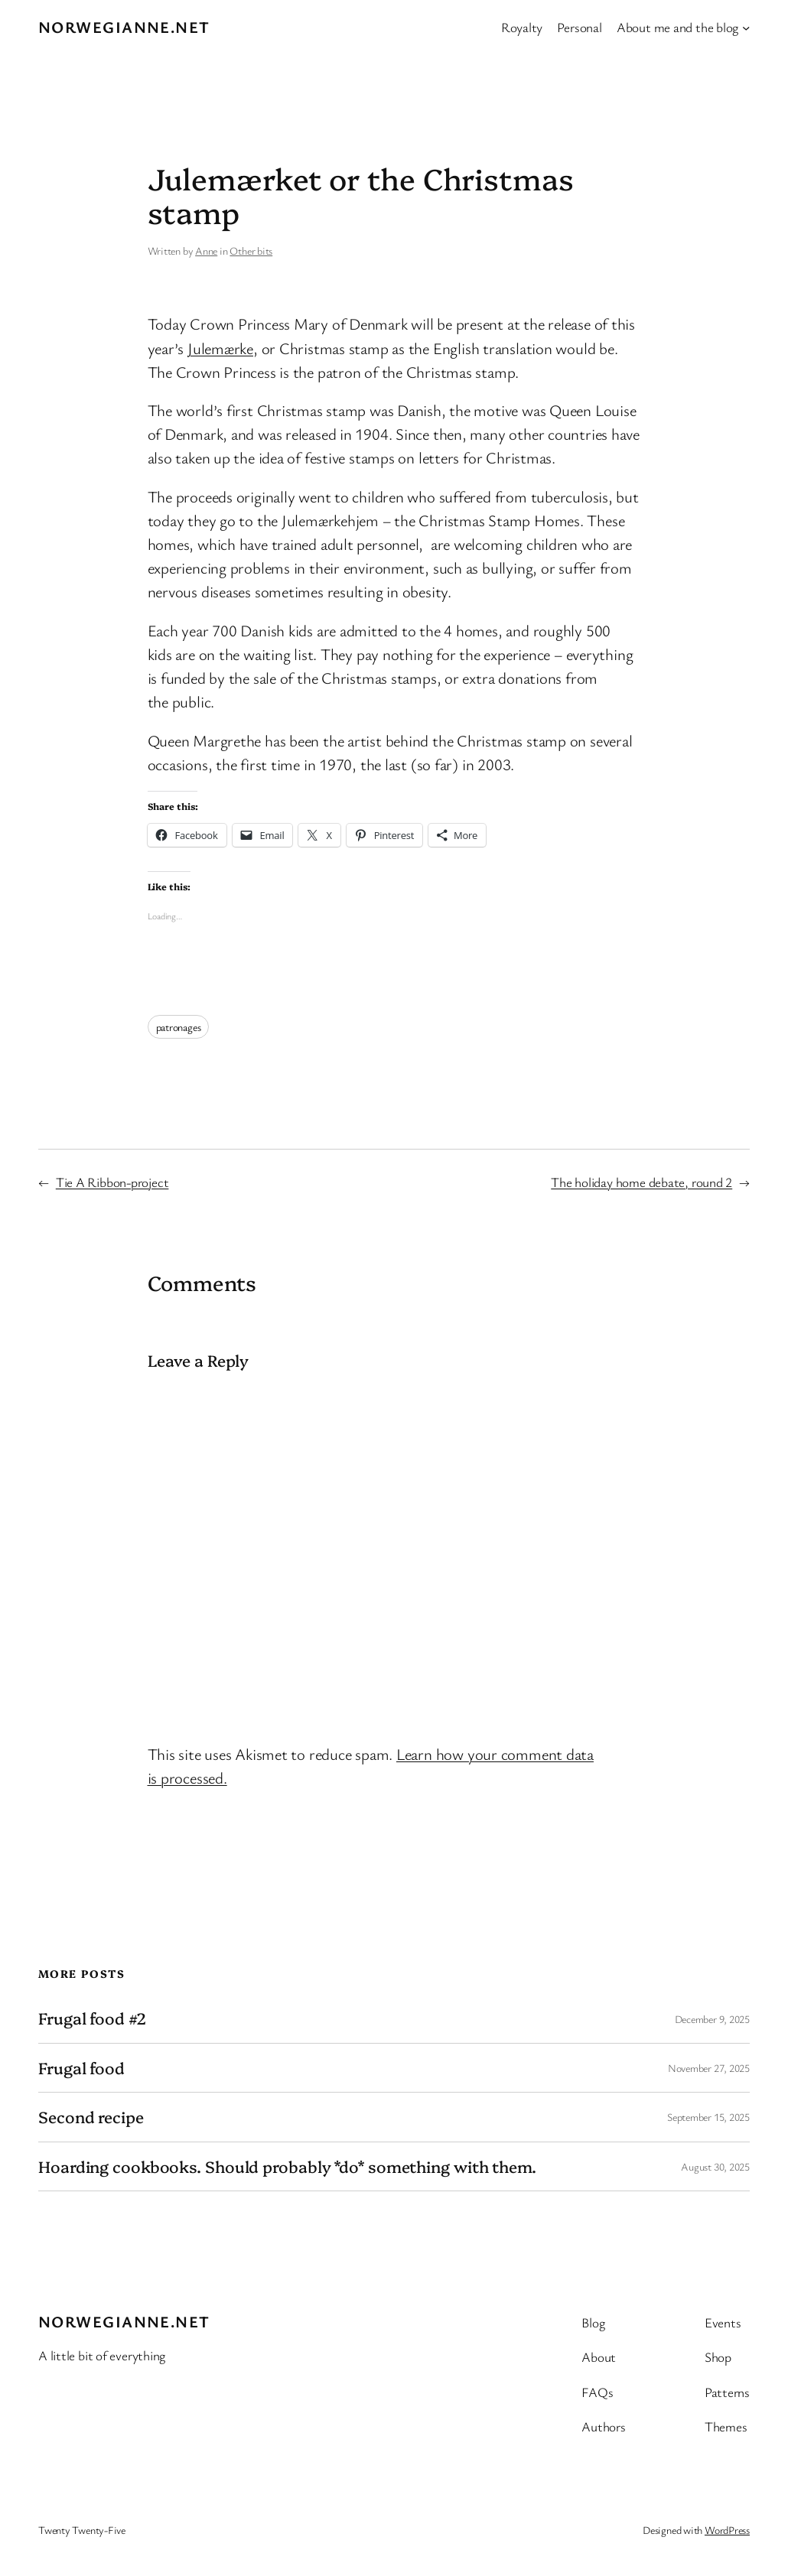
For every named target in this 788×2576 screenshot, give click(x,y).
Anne (206, 250)
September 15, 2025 (708, 2116)
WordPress (727, 2529)
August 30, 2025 (715, 2166)
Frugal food (81, 2068)
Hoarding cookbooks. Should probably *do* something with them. (287, 2166)
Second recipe (91, 2117)
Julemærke (220, 348)
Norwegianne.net (124, 26)
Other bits (251, 250)
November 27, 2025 (709, 2067)
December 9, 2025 (712, 2019)
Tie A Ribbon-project (112, 1182)
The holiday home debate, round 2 (641, 1182)
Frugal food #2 (92, 2018)
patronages (178, 1027)
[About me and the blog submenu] (746, 27)
